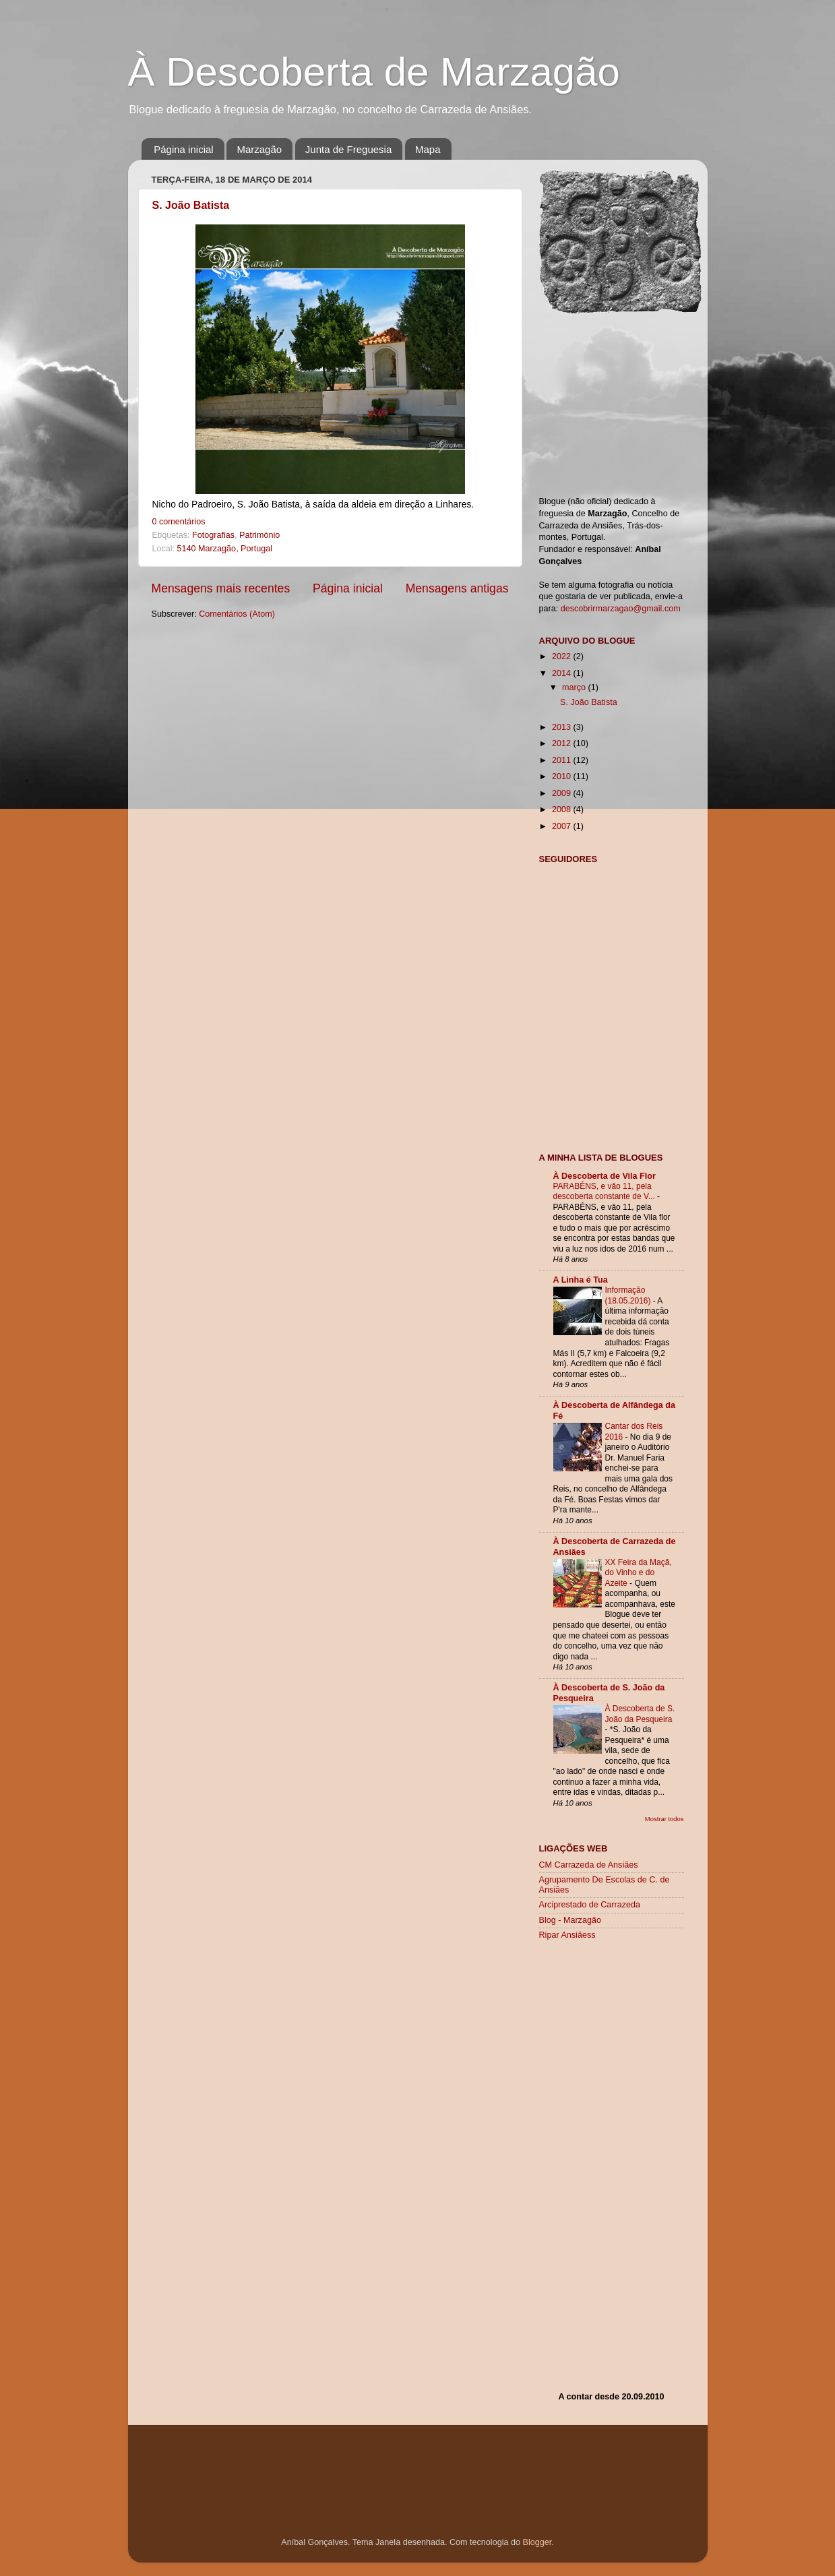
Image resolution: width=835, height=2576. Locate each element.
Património (259, 535)
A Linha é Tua (580, 1280)
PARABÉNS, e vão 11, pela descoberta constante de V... (605, 1192)
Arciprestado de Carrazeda (590, 1904)
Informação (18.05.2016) (629, 1295)
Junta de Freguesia (348, 149)
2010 (563, 776)
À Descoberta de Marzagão (374, 71)
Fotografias (213, 535)
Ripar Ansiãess (567, 1935)
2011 (563, 760)
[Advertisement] (611, 1060)
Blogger (537, 2542)
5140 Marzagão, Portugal (224, 548)
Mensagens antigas (457, 588)
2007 (563, 826)
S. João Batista (191, 205)
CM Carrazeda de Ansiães (588, 1865)
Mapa (428, 149)
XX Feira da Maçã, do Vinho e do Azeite (638, 1573)
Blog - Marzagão (570, 1920)
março (575, 687)
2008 (563, 809)
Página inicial (183, 149)
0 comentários (179, 521)
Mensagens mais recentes (221, 588)
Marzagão (259, 149)
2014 (563, 673)
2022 (563, 656)
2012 (563, 743)
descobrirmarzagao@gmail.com (621, 608)
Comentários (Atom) (237, 614)
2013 (563, 727)
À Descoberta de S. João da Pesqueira (640, 1714)
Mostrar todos (664, 1818)
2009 (563, 793)
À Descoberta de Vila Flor (604, 1176)
